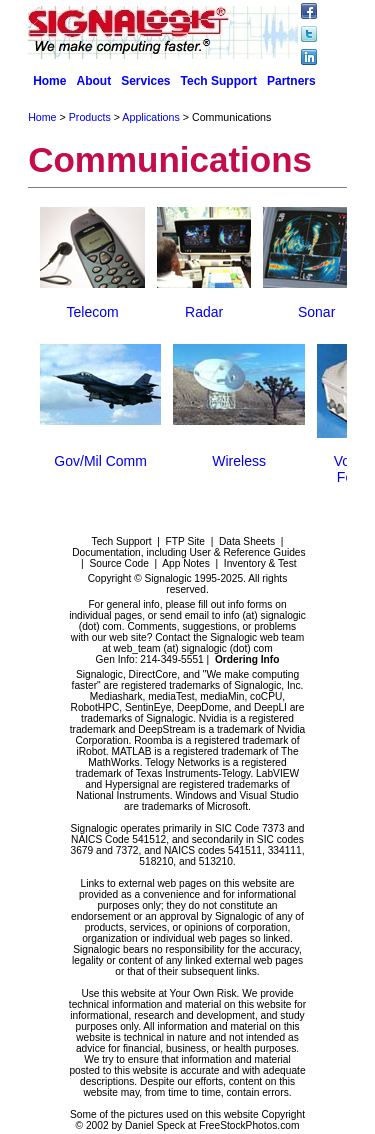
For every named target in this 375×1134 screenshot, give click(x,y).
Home (49, 81)
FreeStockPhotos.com (249, 1125)
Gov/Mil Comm (100, 461)
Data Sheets (247, 541)
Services (145, 81)
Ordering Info (247, 659)
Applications (150, 117)
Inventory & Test (260, 563)
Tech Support (219, 81)
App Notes (186, 563)
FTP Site (185, 541)
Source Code (118, 563)
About (93, 81)
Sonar (316, 312)
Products (90, 117)
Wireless (239, 461)
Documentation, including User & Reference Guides (188, 552)
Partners (291, 81)
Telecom (93, 312)
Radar (204, 312)
